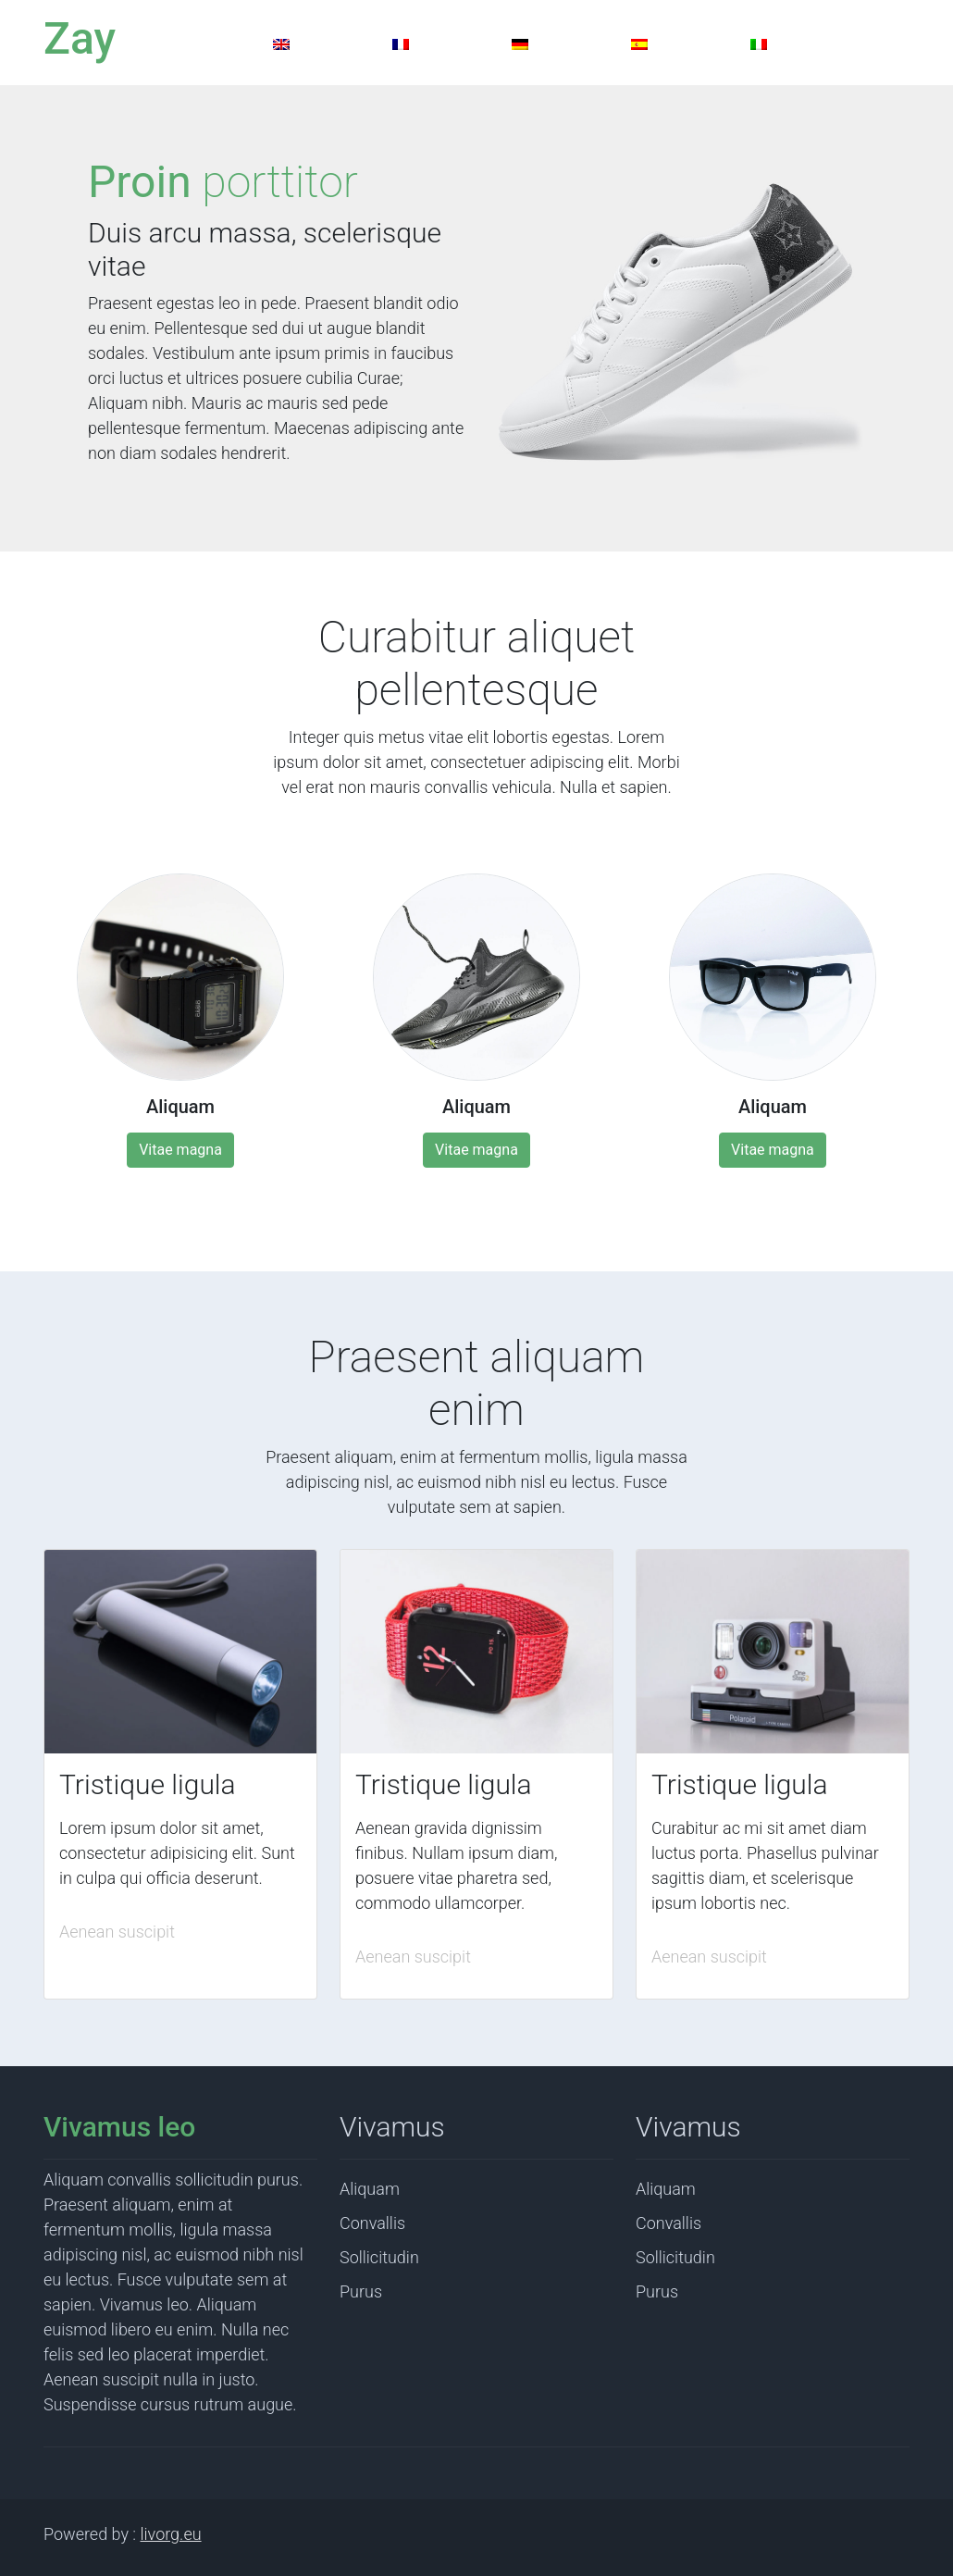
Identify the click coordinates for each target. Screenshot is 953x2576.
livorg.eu (171, 2534)
